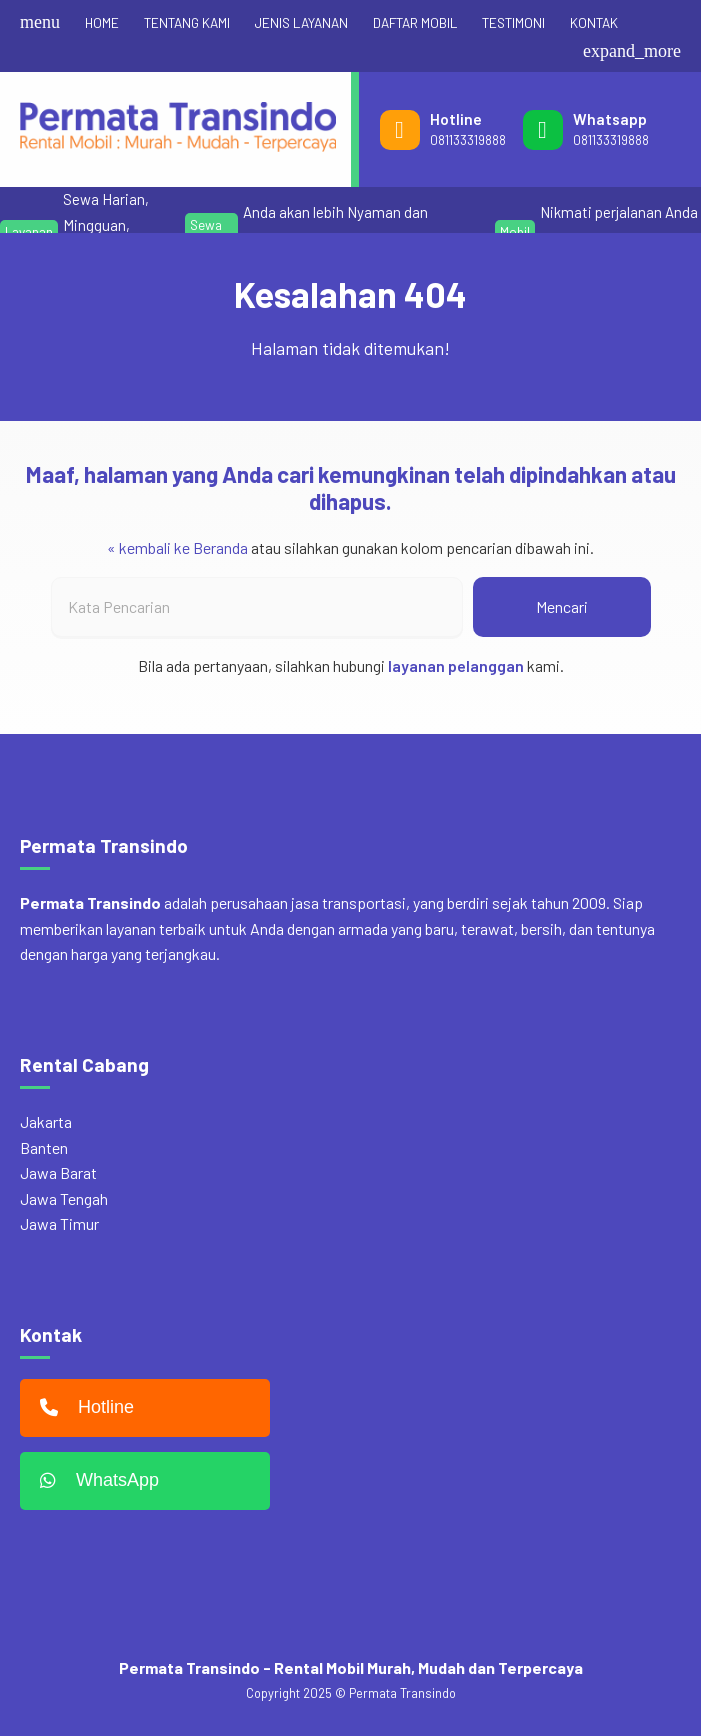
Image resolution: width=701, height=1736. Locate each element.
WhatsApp (94, 1481)
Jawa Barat (58, 1172)
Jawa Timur (59, 1223)
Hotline (82, 1408)
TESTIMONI (513, 22)
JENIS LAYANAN (301, 22)
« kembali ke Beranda (177, 547)
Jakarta (46, 1121)
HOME (102, 22)
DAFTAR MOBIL (415, 22)
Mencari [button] (562, 606)
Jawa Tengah (64, 1198)
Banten (44, 1147)
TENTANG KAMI (187, 22)
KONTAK (594, 22)
